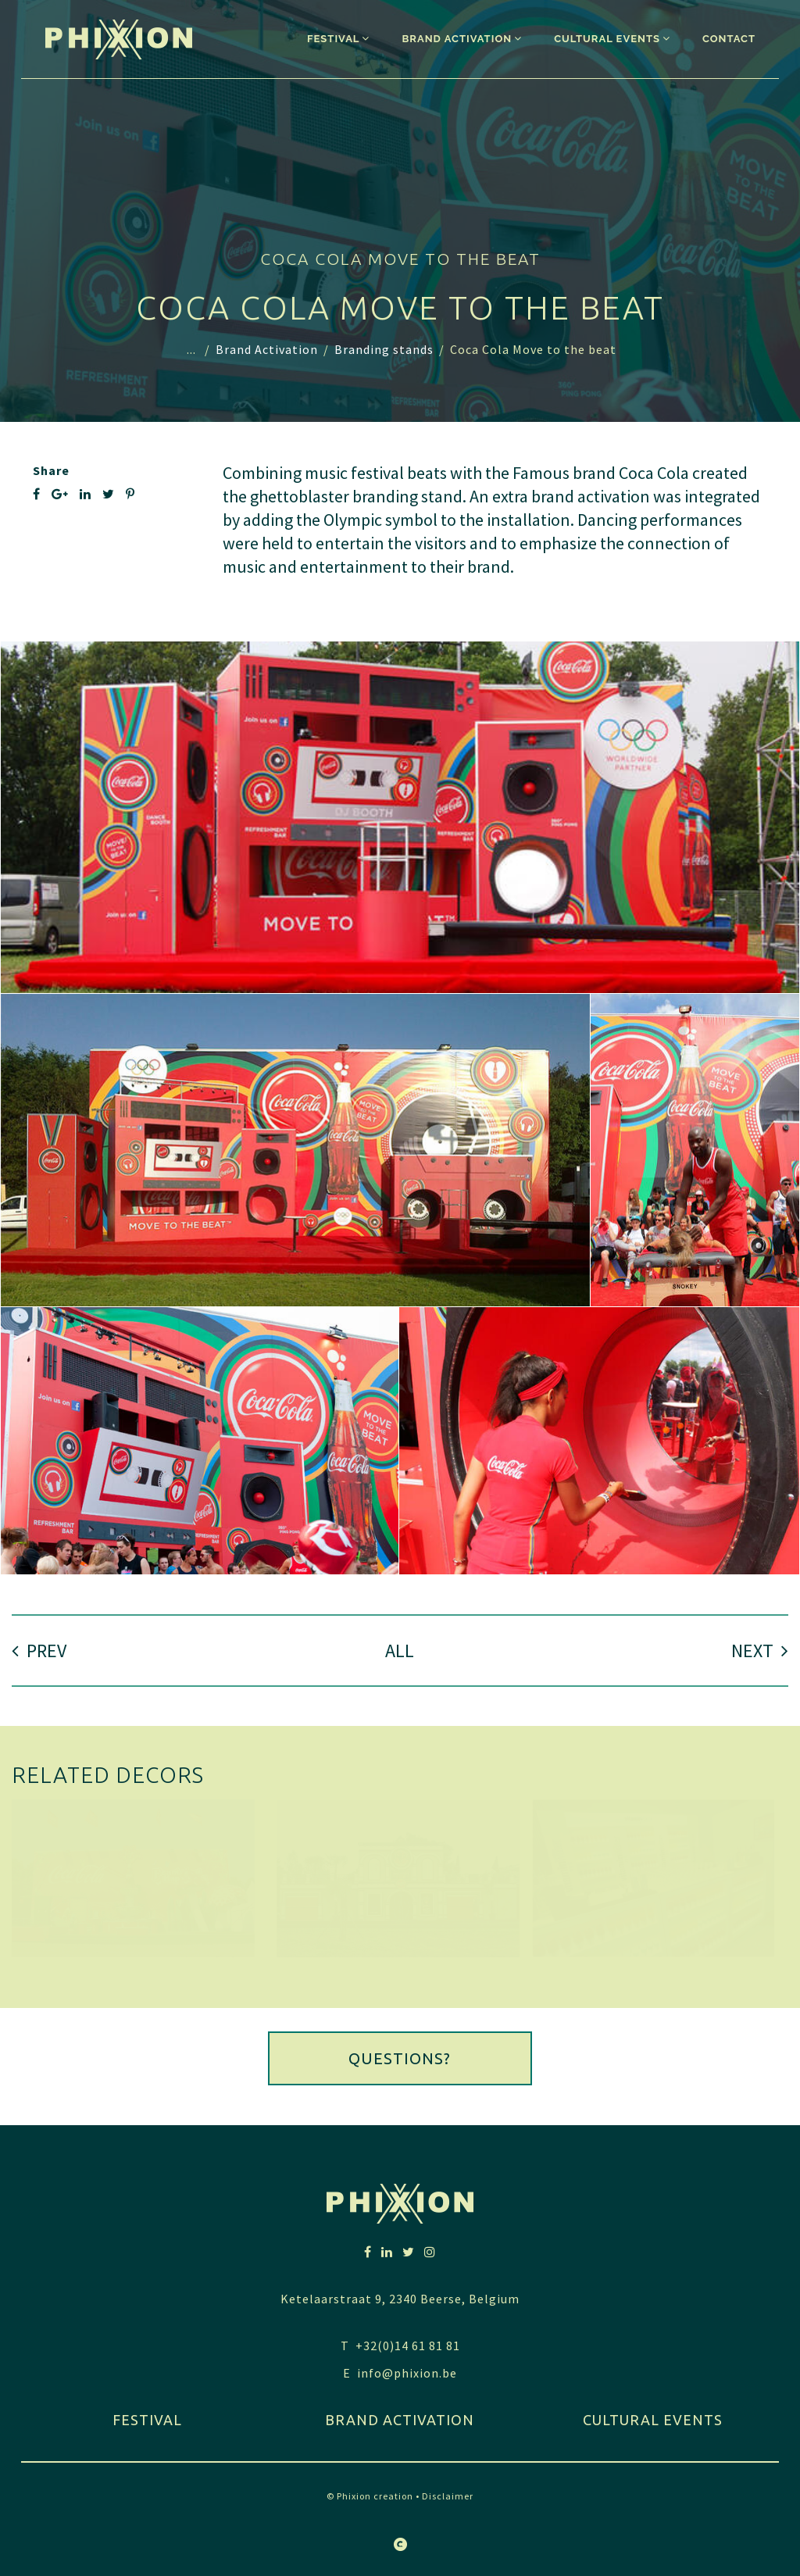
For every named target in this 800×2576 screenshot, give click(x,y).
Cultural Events (653, 2420)
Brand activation (399, 2420)
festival (147, 2420)
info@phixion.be (407, 2373)
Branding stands (384, 349)
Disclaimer (447, 2496)
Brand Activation (267, 349)
